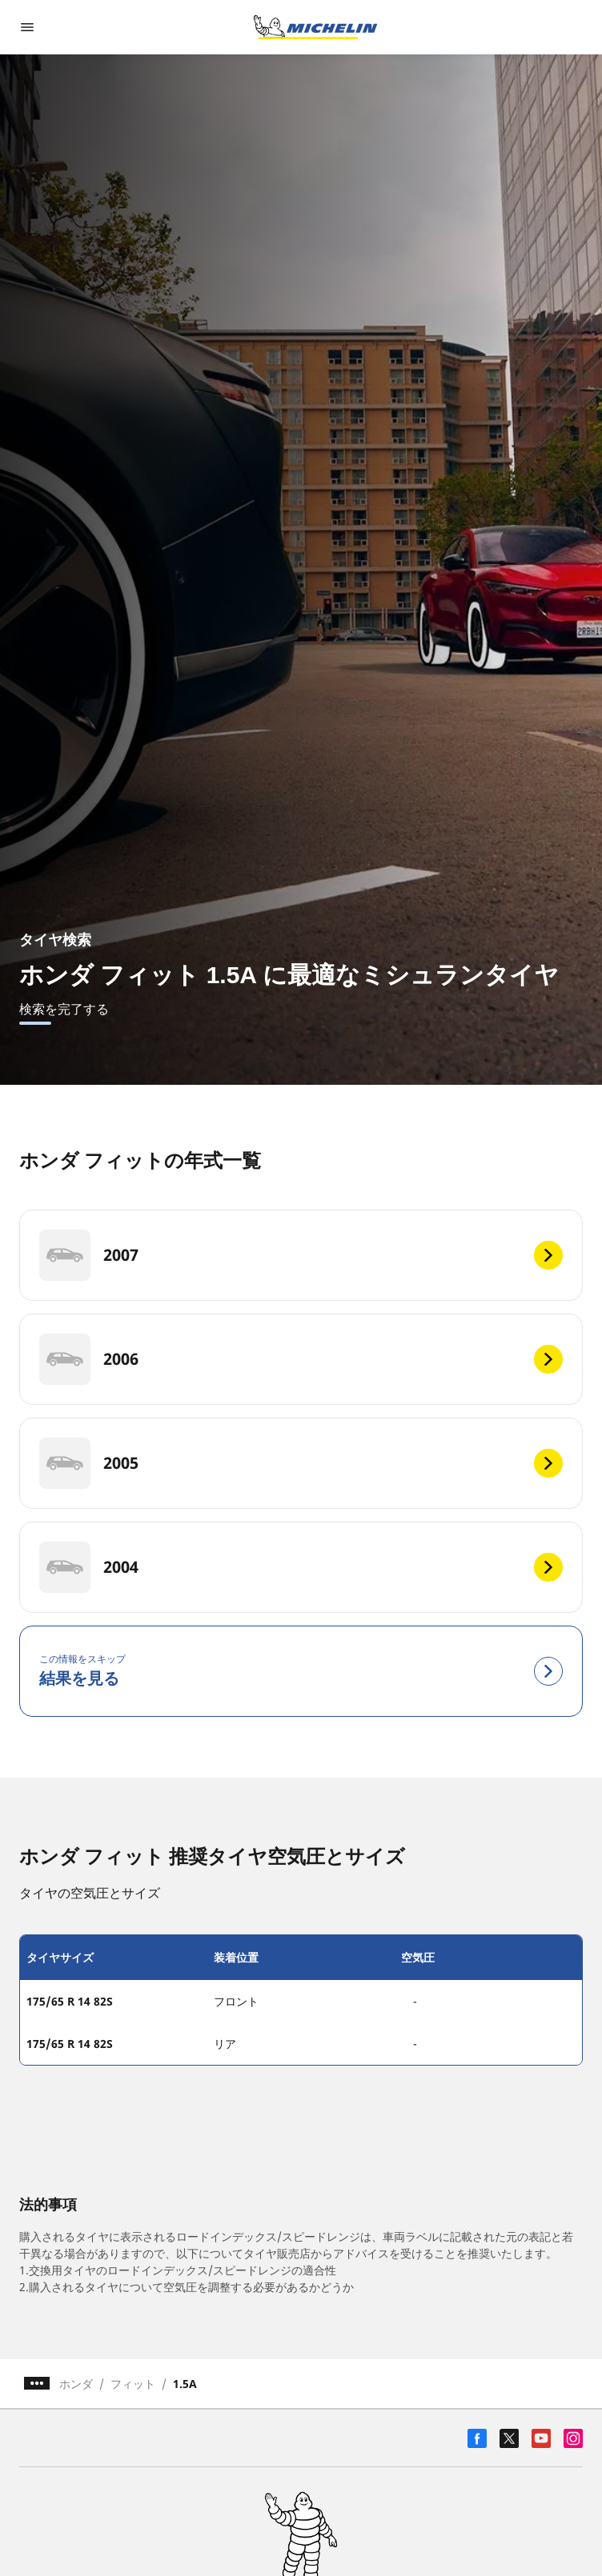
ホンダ (76, 2383)
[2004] (301, 1567)
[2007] (301, 1255)
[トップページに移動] (315, 27)
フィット (132, 2383)
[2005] (301, 1463)
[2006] (301, 1359)
